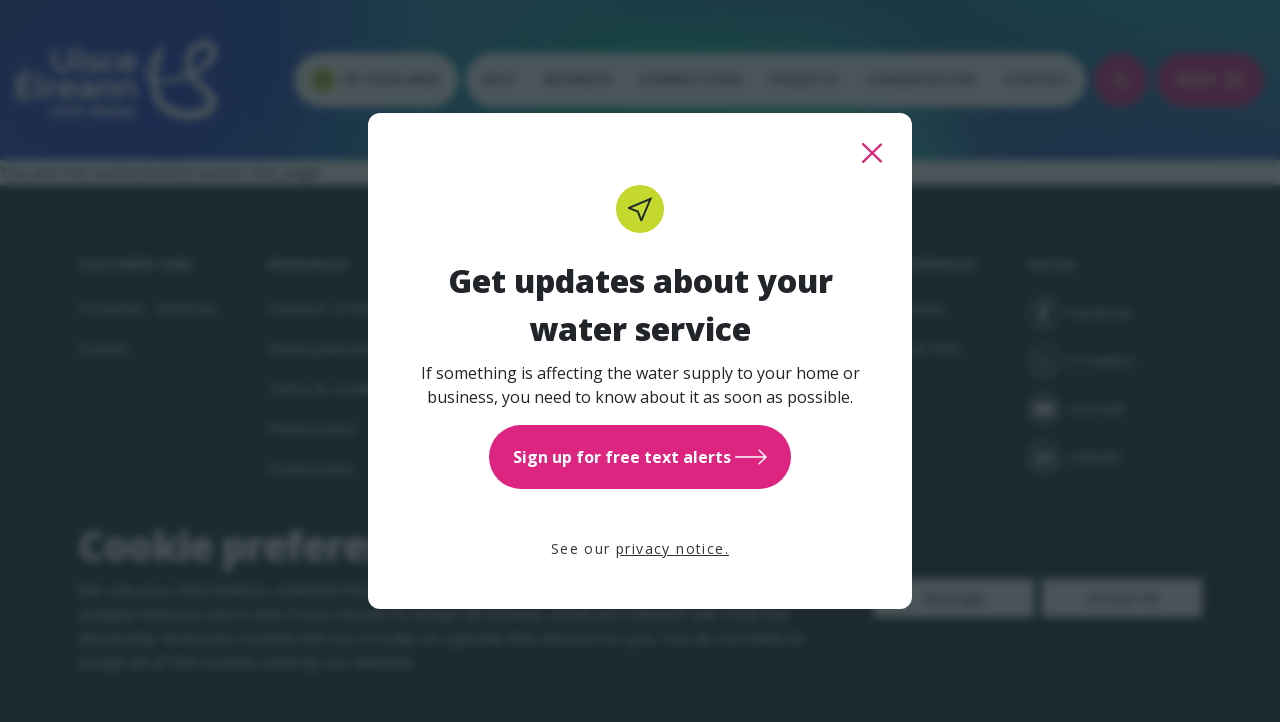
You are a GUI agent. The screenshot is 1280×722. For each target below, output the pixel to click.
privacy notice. (672, 548)
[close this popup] (872, 153)
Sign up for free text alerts (640, 457)
